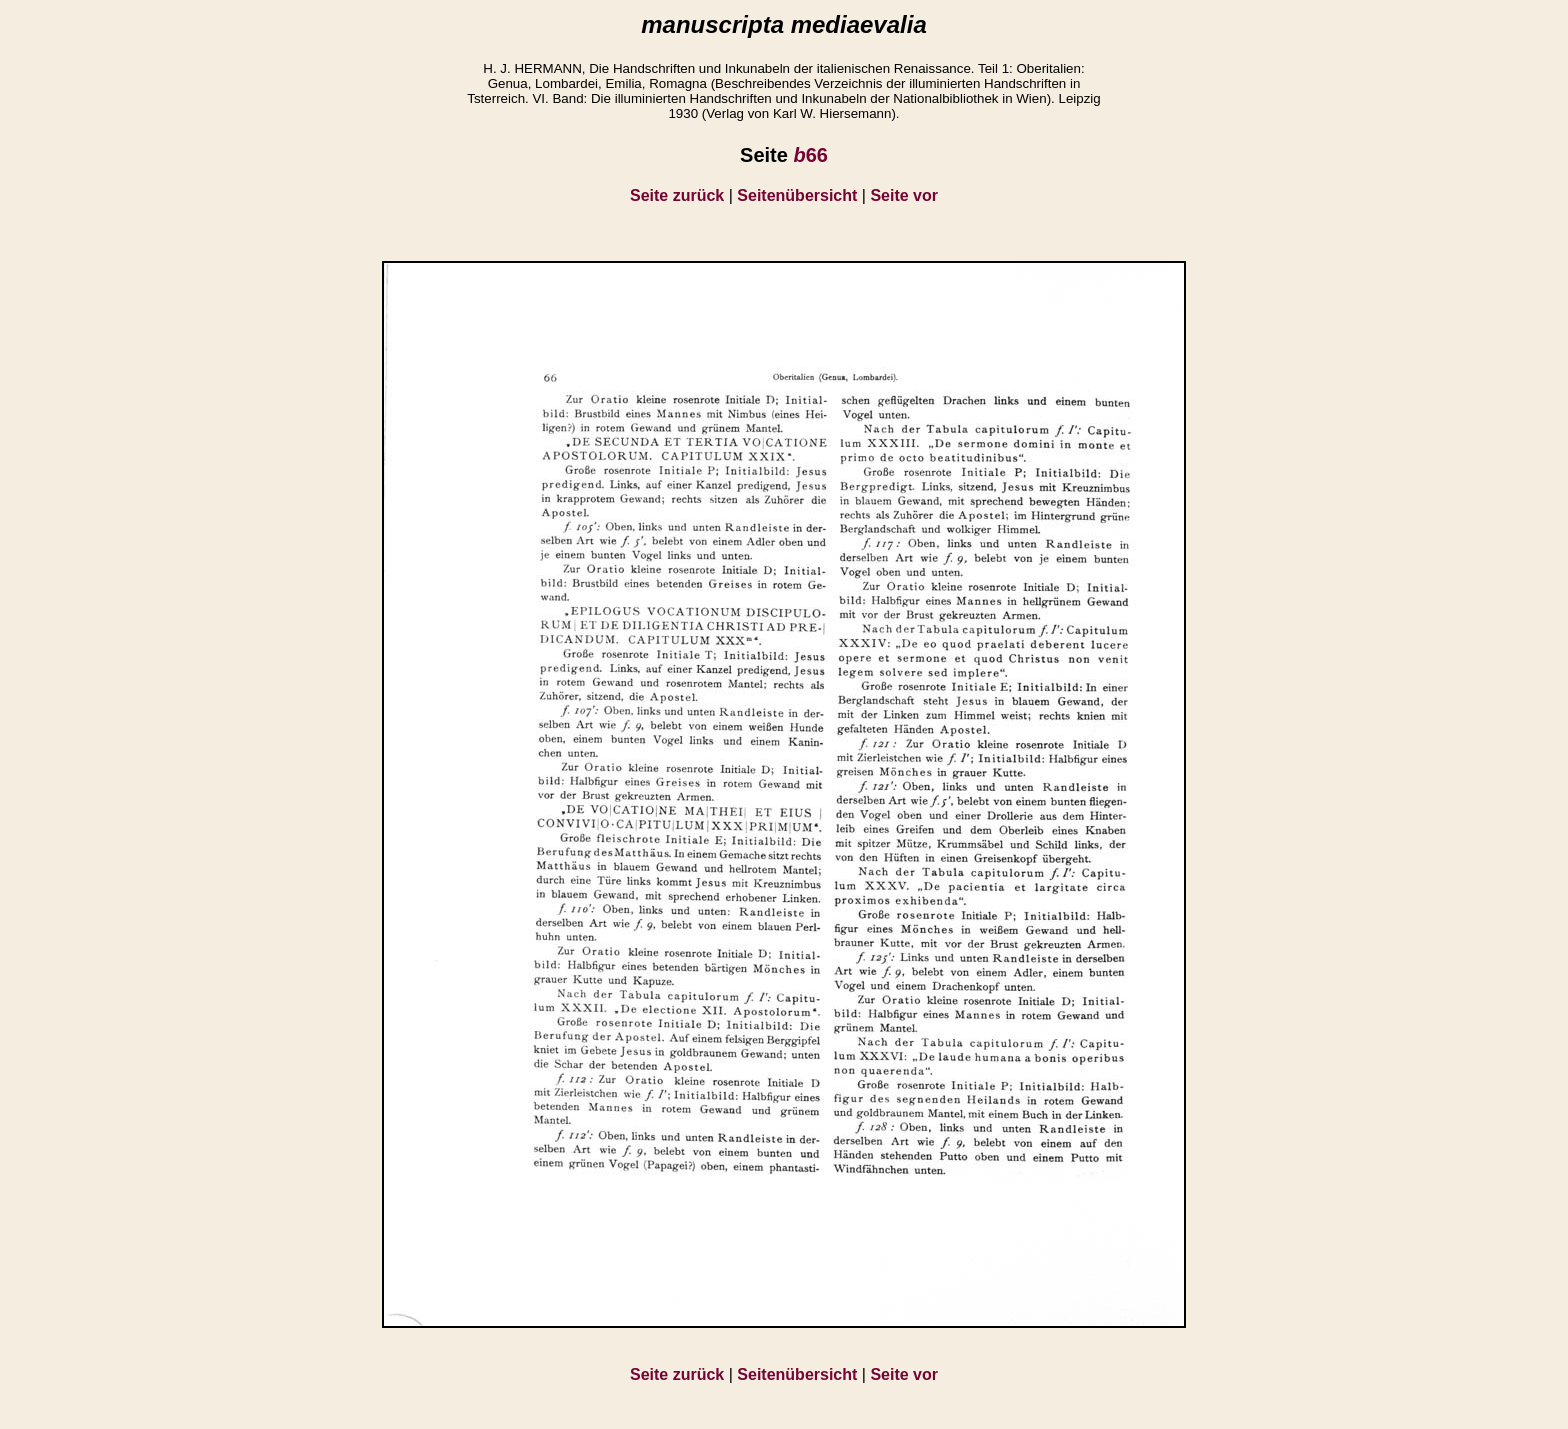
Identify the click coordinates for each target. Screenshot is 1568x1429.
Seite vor (904, 195)
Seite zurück (677, 195)
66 (810, 155)
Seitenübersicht (797, 195)
